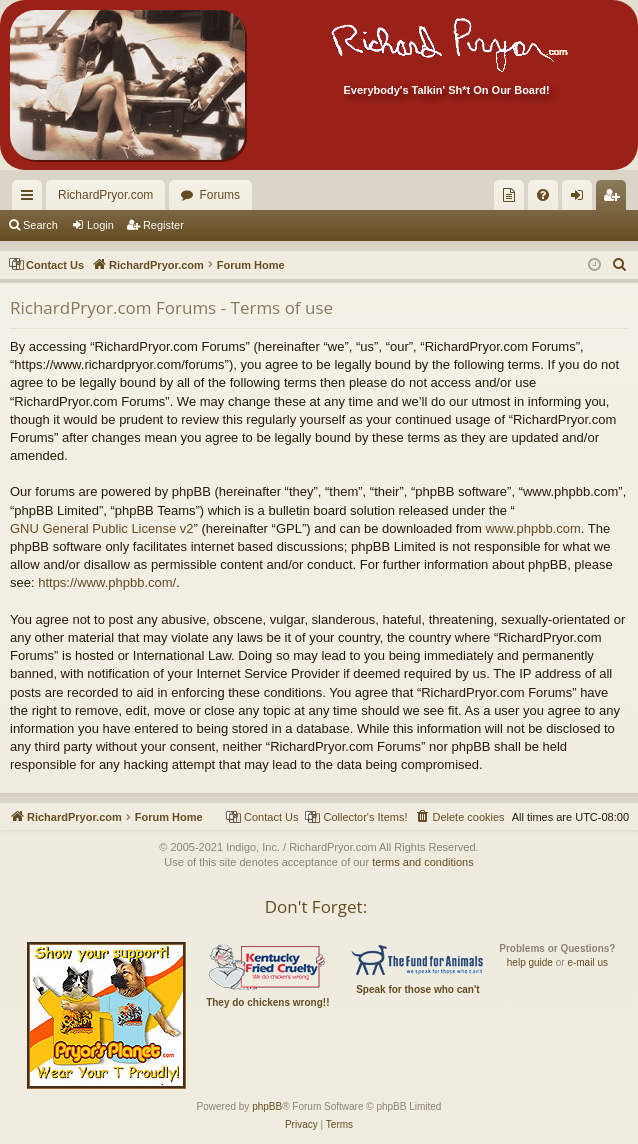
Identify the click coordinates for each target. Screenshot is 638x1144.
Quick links (31, 199)
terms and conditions (423, 862)
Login (100, 225)
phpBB (267, 1106)
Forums (219, 195)
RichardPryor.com (105, 195)
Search (40, 225)
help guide (530, 962)
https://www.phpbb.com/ (107, 582)
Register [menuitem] (615, 199)
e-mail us (587, 962)
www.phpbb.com (532, 528)
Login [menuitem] (581, 199)
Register (163, 225)
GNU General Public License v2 (102, 528)
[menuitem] (509, 195)
